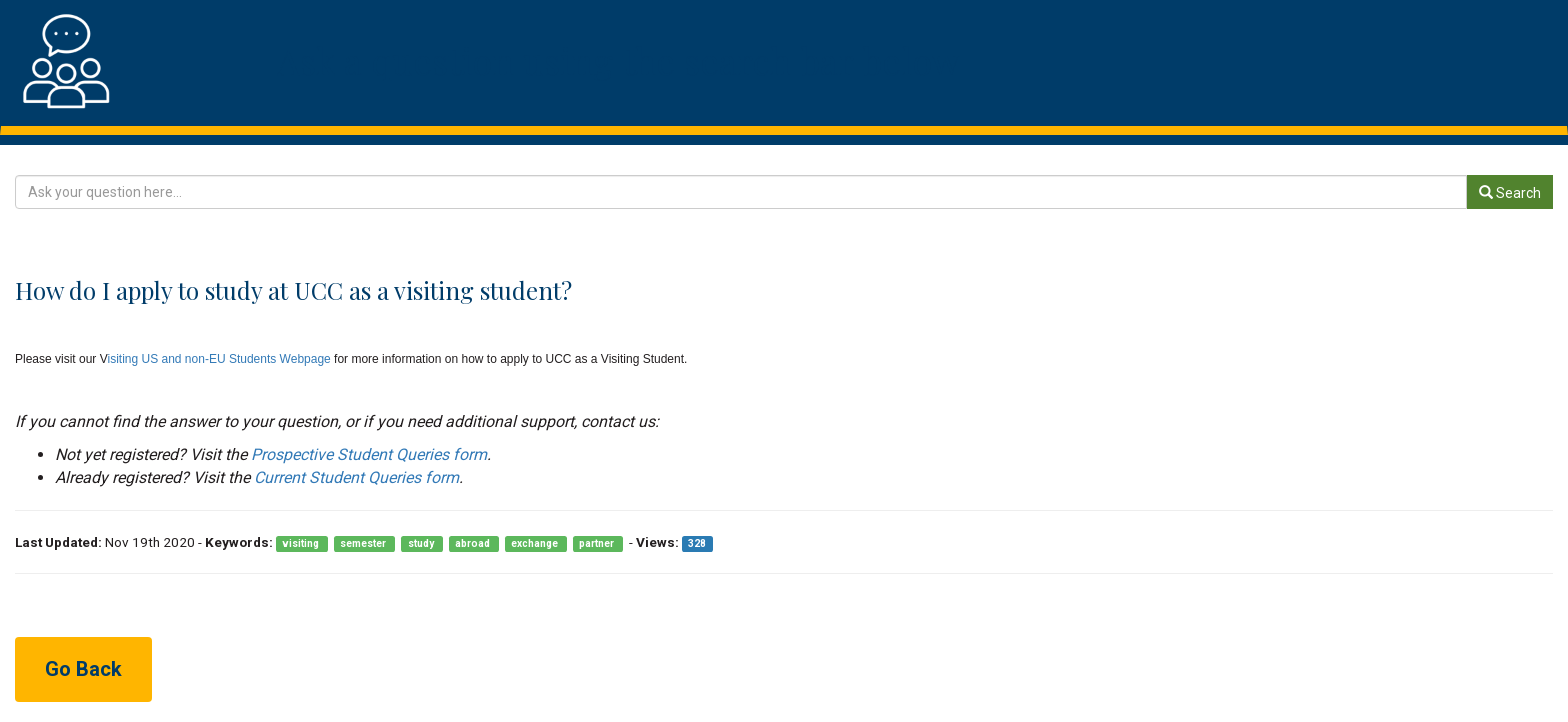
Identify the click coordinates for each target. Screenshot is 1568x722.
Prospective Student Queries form (369, 454)
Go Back (83, 669)
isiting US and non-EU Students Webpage (219, 359)
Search (1510, 193)
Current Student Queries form (356, 477)
